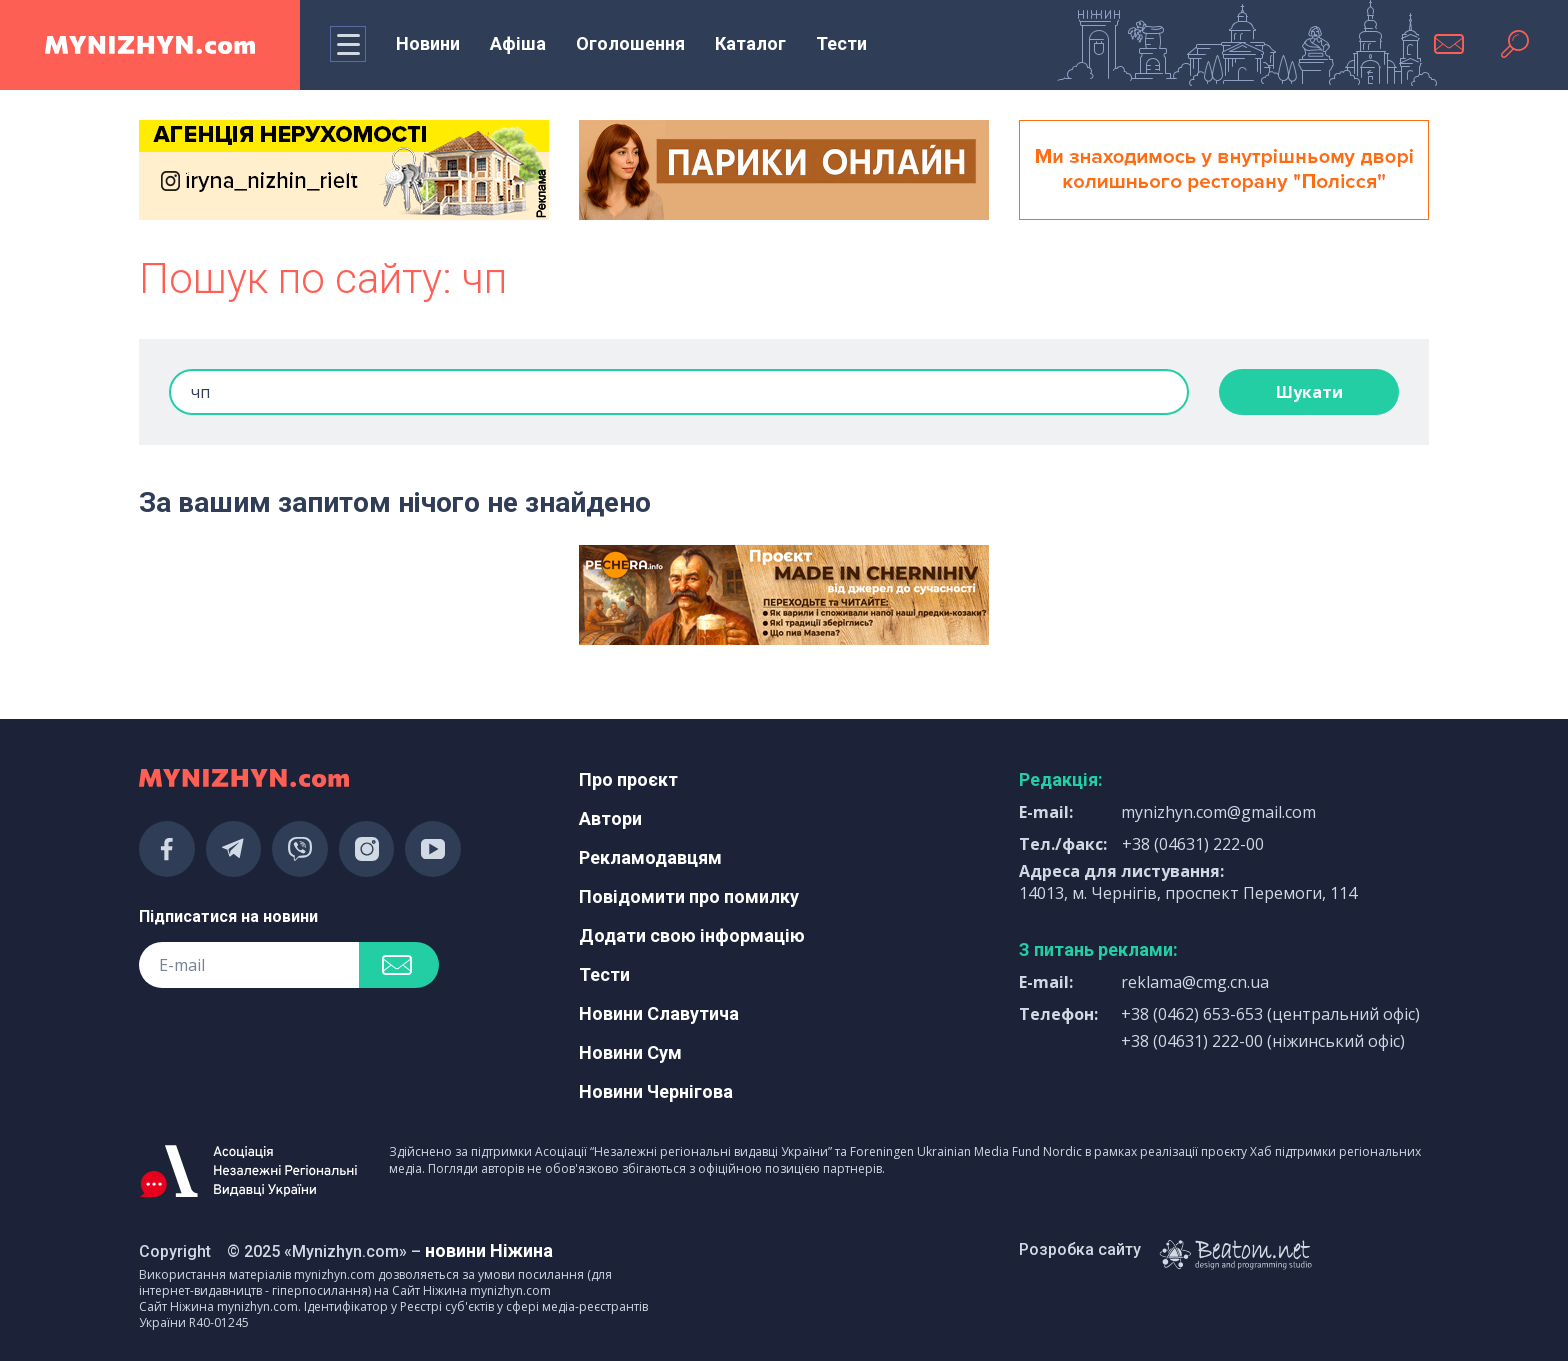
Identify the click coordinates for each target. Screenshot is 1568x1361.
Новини (428, 43)
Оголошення (630, 43)
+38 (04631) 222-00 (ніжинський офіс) (1263, 1041)
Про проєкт (628, 779)
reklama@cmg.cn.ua (1195, 982)
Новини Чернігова (656, 1091)
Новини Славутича (659, 1013)
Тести (841, 43)
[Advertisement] (344, 595)
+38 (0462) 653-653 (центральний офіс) (1270, 1014)
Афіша (518, 43)
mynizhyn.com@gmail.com (1218, 812)
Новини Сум (630, 1052)
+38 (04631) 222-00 (1193, 844)
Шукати (1309, 392)
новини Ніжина (489, 1250)
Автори (610, 818)
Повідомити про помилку (689, 896)
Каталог (750, 43)
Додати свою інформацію (692, 935)
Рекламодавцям (650, 857)
